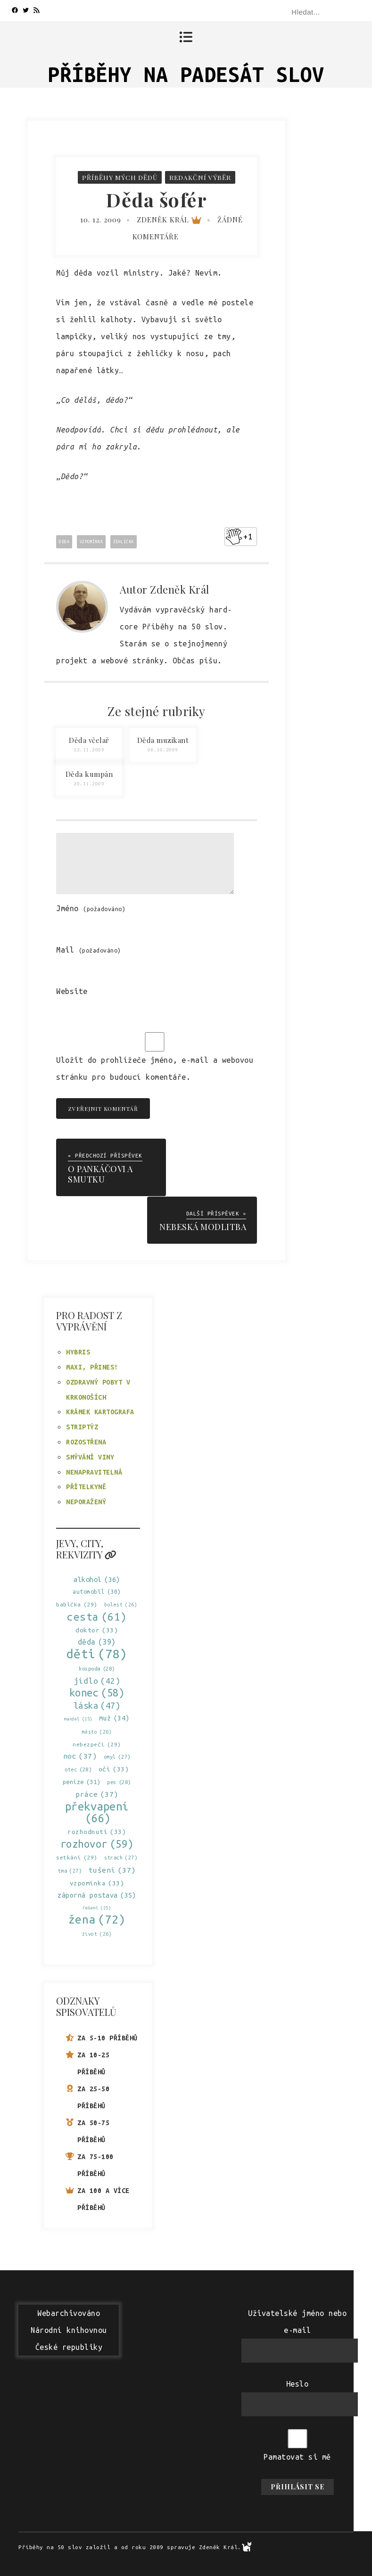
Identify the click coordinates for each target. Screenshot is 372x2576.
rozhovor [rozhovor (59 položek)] (96, 1843)
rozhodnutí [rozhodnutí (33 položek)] (96, 1831)
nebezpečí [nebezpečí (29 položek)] (97, 1743)
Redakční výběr (200, 177)
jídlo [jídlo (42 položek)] (97, 1680)
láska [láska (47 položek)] (97, 1705)
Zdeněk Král (169, 220)
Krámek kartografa (100, 1411)
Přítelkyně (86, 1486)
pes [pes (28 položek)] (119, 1781)
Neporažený (86, 1501)
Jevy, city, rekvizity (86, 1548)
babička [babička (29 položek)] (77, 1603)
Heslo (297, 2383)
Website (72, 991)
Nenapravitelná (94, 1471)
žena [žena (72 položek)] (96, 1918)
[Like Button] (234, 537)
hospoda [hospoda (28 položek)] (97, 1668)
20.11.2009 (89, 783)
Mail (88, 950)
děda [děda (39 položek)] (97, 1641)
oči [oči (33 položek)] (114, 1768)
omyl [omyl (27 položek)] (117, 1756)
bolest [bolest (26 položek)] (120, 1604)
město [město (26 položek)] (97, 1731)
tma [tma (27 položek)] (70, 1870)
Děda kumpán (89, 774)
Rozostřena (86, 1441)
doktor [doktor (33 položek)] (96, 1629)
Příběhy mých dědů (119, 177)
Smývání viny (90, 1456)
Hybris (78, 1351)
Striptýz (82, 1426)
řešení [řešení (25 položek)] (97, 1907)
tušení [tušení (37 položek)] (112, 1869)
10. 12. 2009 (100, 220)
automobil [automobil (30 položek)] (97, 1591)
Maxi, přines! (92, 1366)
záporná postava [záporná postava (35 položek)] (97, 1894)
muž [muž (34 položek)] (114, 1717)
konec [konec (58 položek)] (97, 1692)
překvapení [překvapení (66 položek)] (97, 1811)
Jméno (90, 908)
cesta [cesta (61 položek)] (97, 1616)
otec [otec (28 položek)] (78, 1769)
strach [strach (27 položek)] (120, 1857)
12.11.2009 (89, 749)
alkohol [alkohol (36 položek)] (97, 1578)
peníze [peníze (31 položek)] (81, 1781)
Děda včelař (89, 740)
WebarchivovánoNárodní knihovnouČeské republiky (69, 2329)
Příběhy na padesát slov (186, 74)
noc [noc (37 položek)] (80, 1755)
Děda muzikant (163, 740)
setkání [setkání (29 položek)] (77, 1856)
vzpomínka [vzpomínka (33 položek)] (97, 1882)
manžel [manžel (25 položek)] (78, 1718)
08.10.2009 (163, 749)
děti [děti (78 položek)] (96, 1653)
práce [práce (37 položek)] (96, 1793)
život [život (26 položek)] (97, 1933)
